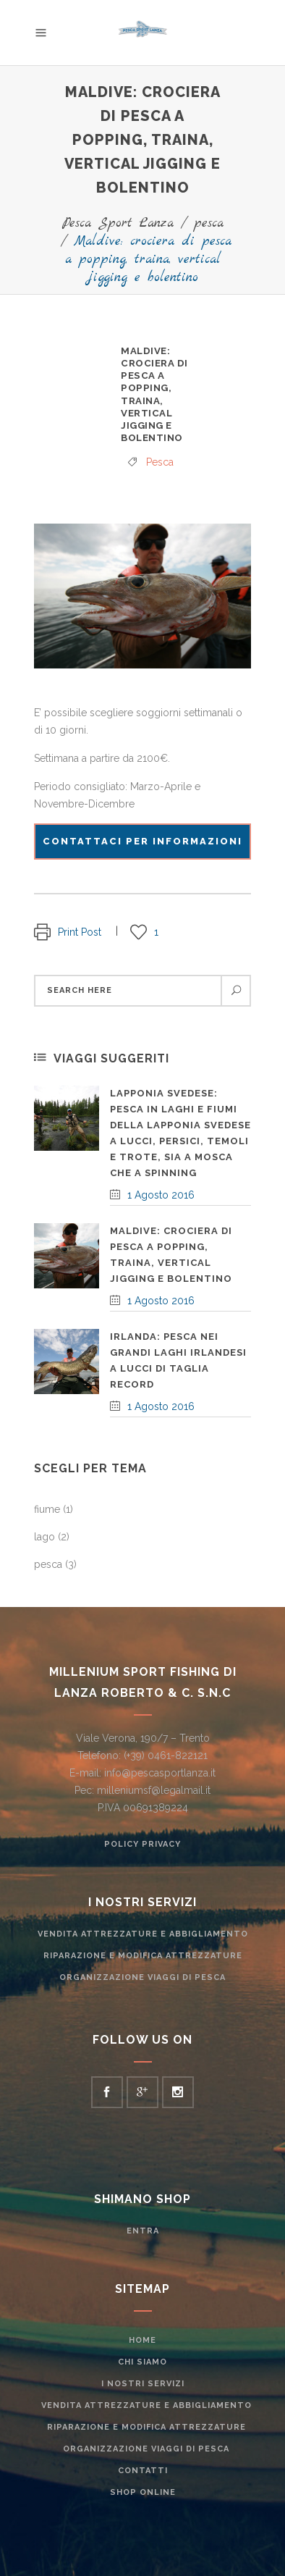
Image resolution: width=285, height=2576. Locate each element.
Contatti (143, 2470)
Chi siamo (142, 2362)
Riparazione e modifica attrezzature (142, 1955)
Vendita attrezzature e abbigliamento (143, 1934)
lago (44, 1537)
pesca (209, 223)
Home (142, 2340)
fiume (47, 1509)
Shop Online (143, 2492)
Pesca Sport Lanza (118, 223)
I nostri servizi (142, 2383)
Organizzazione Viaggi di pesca (142, 1977)
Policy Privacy (142, 1844)
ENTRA (143, 2231)
